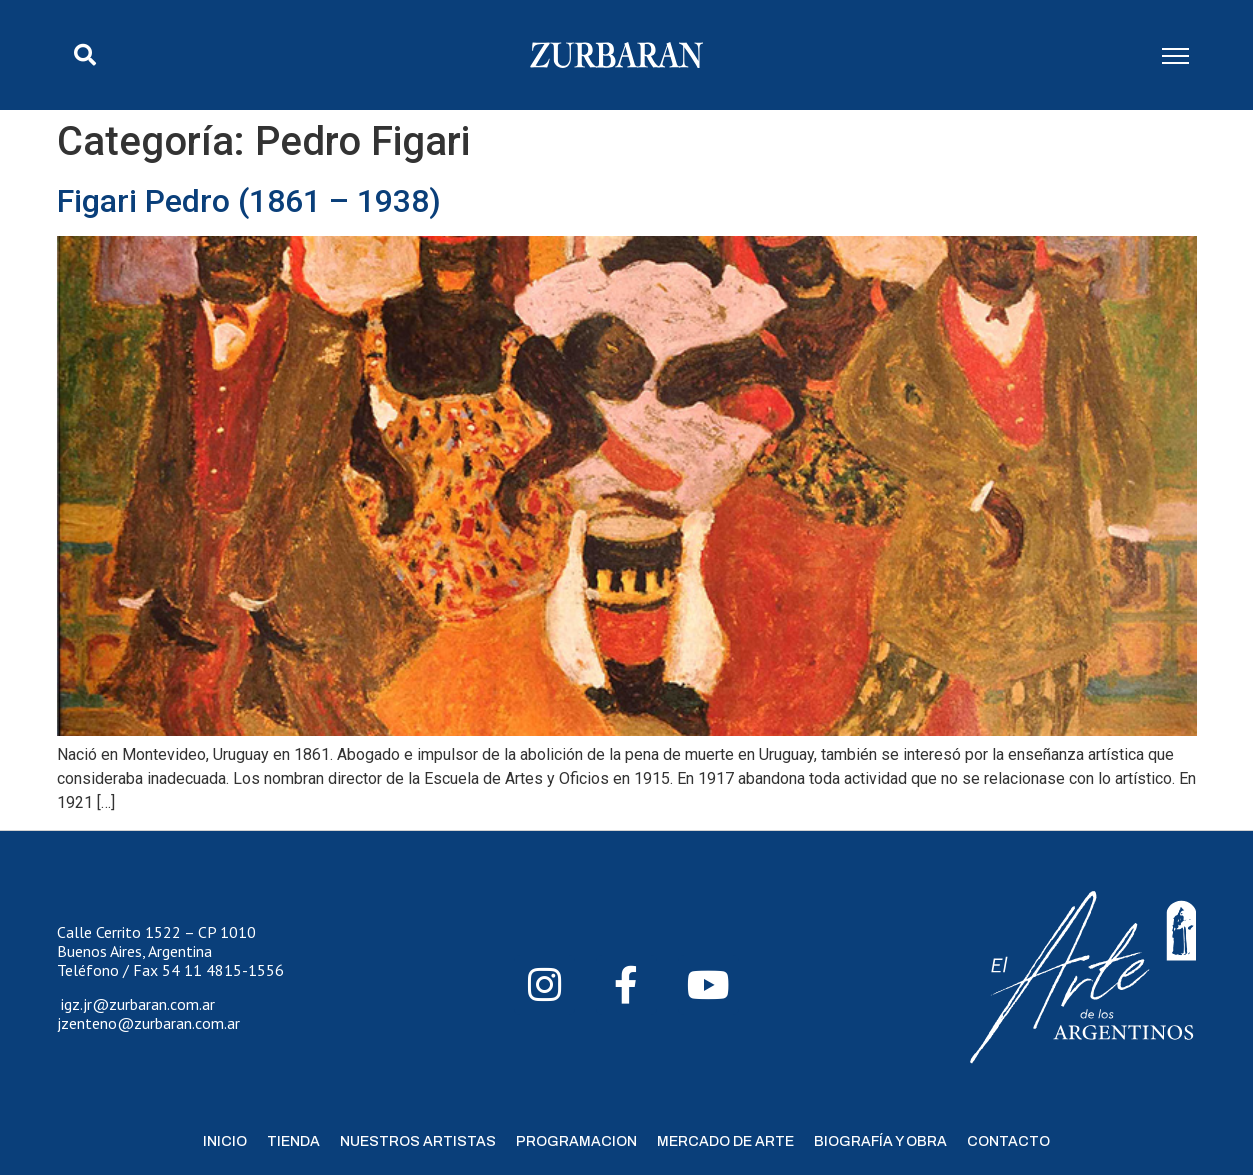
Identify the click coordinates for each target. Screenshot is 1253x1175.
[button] (85, 55)
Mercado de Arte (725, 1141)
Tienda (293, 1141)
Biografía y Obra (880, 1141)
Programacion (576, 1141)
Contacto (1008, 1141)
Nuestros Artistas (418, 1141)
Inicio (225, 1141)
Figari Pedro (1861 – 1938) (249, 201)
